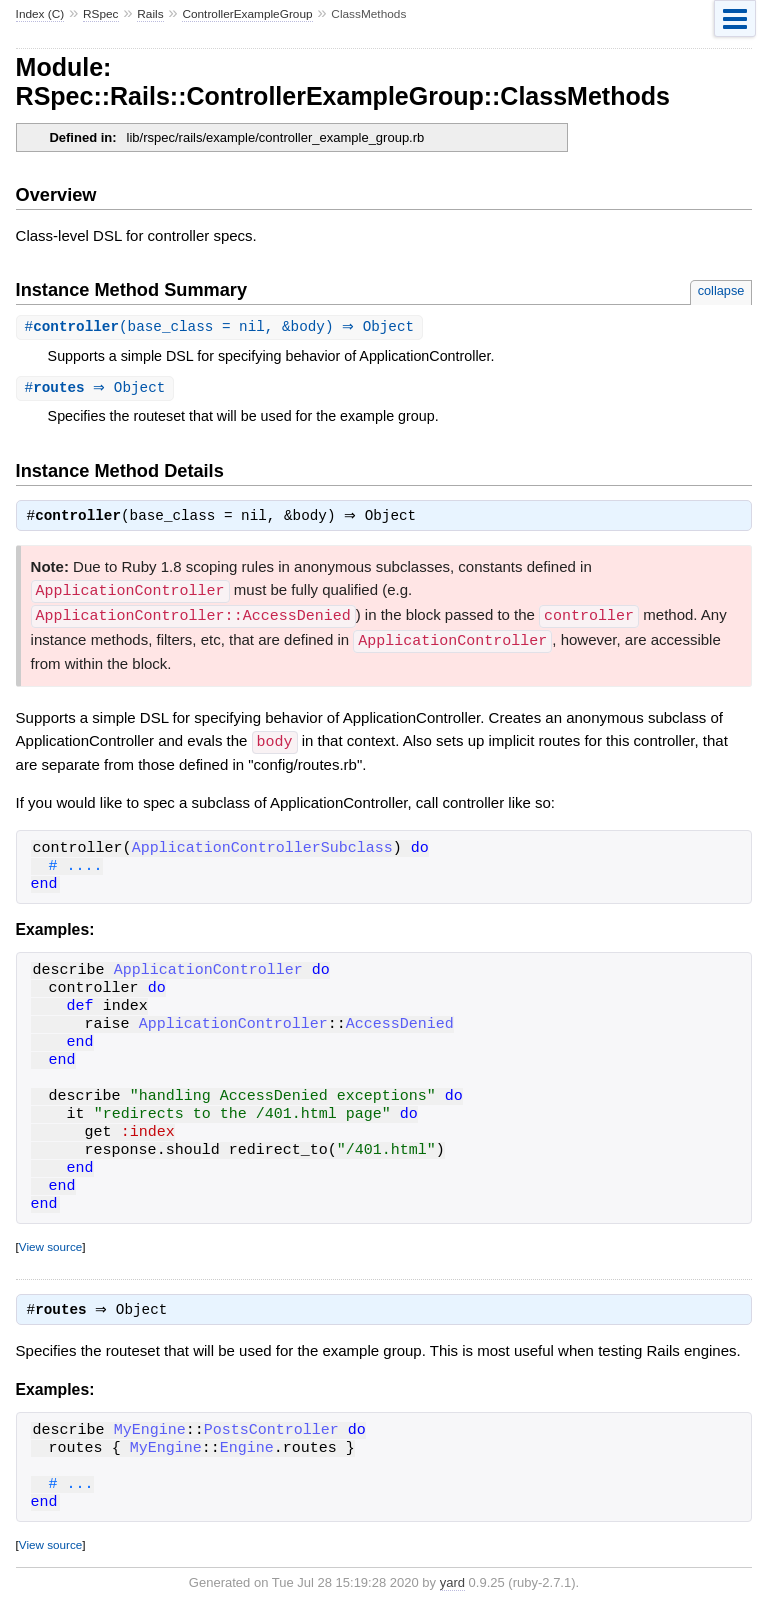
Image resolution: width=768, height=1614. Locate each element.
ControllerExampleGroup (247, 14)
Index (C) (40, 14)
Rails (150, 14)
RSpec (101, 14)
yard (452, 1584)
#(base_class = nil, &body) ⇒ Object (222, 327)
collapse (721, 290)
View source (50, 1246)
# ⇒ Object (98, 389)
